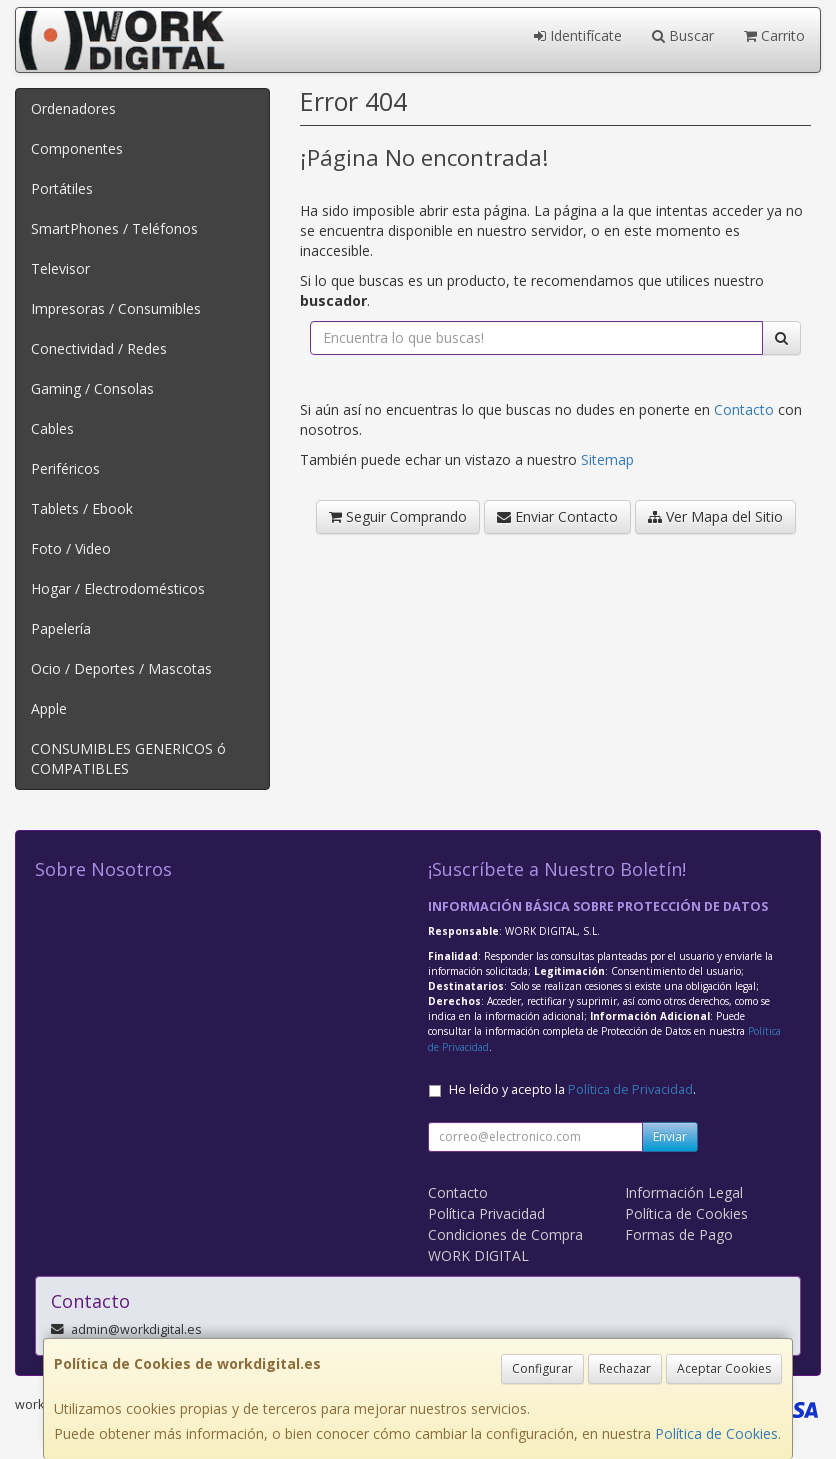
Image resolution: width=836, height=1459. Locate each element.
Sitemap (607, 459)
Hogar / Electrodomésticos (118, 588)
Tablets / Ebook (82, 508)
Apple (49, 708)
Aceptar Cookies (724, 1368)
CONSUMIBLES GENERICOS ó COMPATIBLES (128, 758)
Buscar (683, 35)
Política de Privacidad (630, 1089)
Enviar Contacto (557, 516)
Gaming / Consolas (92, 388)
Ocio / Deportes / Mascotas (121, 668)
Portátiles (62, 188)
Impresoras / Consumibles (116, 308)
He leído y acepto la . (572, 1089)
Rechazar (625, 1368)
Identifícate (578, 35)
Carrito (774, 35)
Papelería (61, 628)
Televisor (60, 268)
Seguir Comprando (398, 516)
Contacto (744, 409)
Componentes (77, 148)
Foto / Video (71, 548)
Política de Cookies (716, 1433)
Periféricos (65, 468)
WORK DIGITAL (478, 1255)
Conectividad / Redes (99, 348)
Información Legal (684, 1192)
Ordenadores (73, 108)
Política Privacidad (486, 1213)
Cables (52, 428)
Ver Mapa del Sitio (715, 516)
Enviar (670, 1136)
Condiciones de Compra (505, 1234)
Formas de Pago (679, 1234)
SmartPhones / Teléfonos (114, 228)
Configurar (542, 1368)
